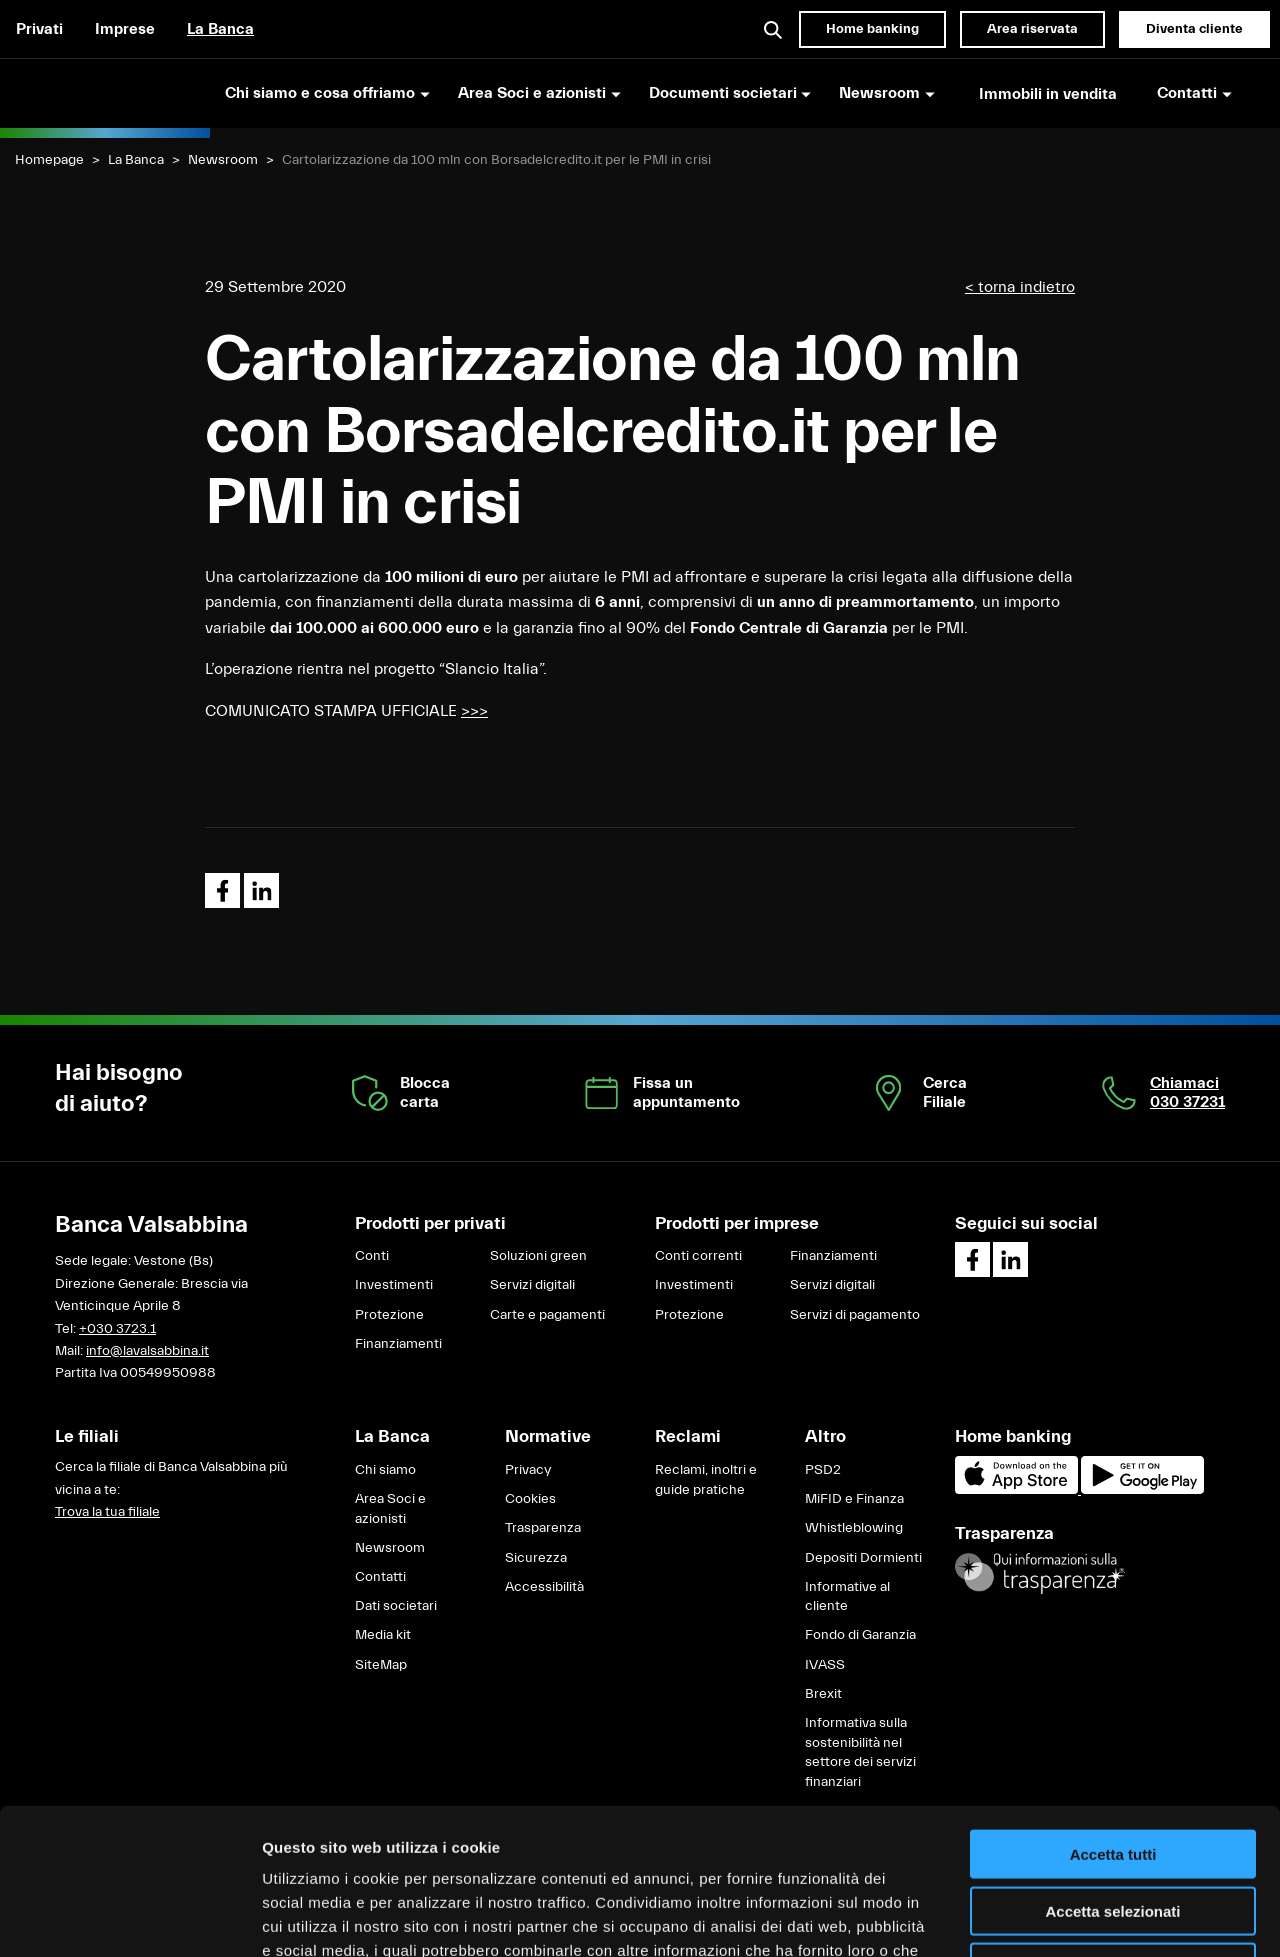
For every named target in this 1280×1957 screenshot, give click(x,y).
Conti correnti (698, 1256)
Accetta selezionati (1112, 1773)
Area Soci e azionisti (390, 1509)
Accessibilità (544, 1587)
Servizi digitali (532, 1285)
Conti (372, 1256)
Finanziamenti (398, 1344)
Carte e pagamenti (547, 1315)
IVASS (825, 1665)
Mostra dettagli (1052, 1917)
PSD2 (823, 1470)
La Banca (220, 29)
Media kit (383, 1635)
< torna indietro (1020, 287)
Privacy (528, 1470)
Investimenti (394, 1285)
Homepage (49, 160)
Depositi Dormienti (863, 1558)
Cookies (530, 1499)
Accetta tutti (1113, 1716)
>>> (474, 711)
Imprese (125, 29)
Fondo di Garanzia (860, 1635)
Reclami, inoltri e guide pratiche (706, 1480)
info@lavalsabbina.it (147, 1351)
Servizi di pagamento (855, 1315)
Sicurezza (536, 1558)
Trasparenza (543, 1528)
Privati (39, 29)
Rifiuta (1113, 1829)
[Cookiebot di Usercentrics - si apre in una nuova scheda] (129, 1918)
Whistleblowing (854, 1528)
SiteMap (381, 1665)
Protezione (389, 1315)
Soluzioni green (538, 1256)
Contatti (380, 1577)
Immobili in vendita (1048, 94)
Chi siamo (385, 1470)
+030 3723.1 (117, 1329)
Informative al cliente (847, 1597)
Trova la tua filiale (107, 1512)
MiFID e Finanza (854, 1499)
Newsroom (223, 160)
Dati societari (396, 1606)
